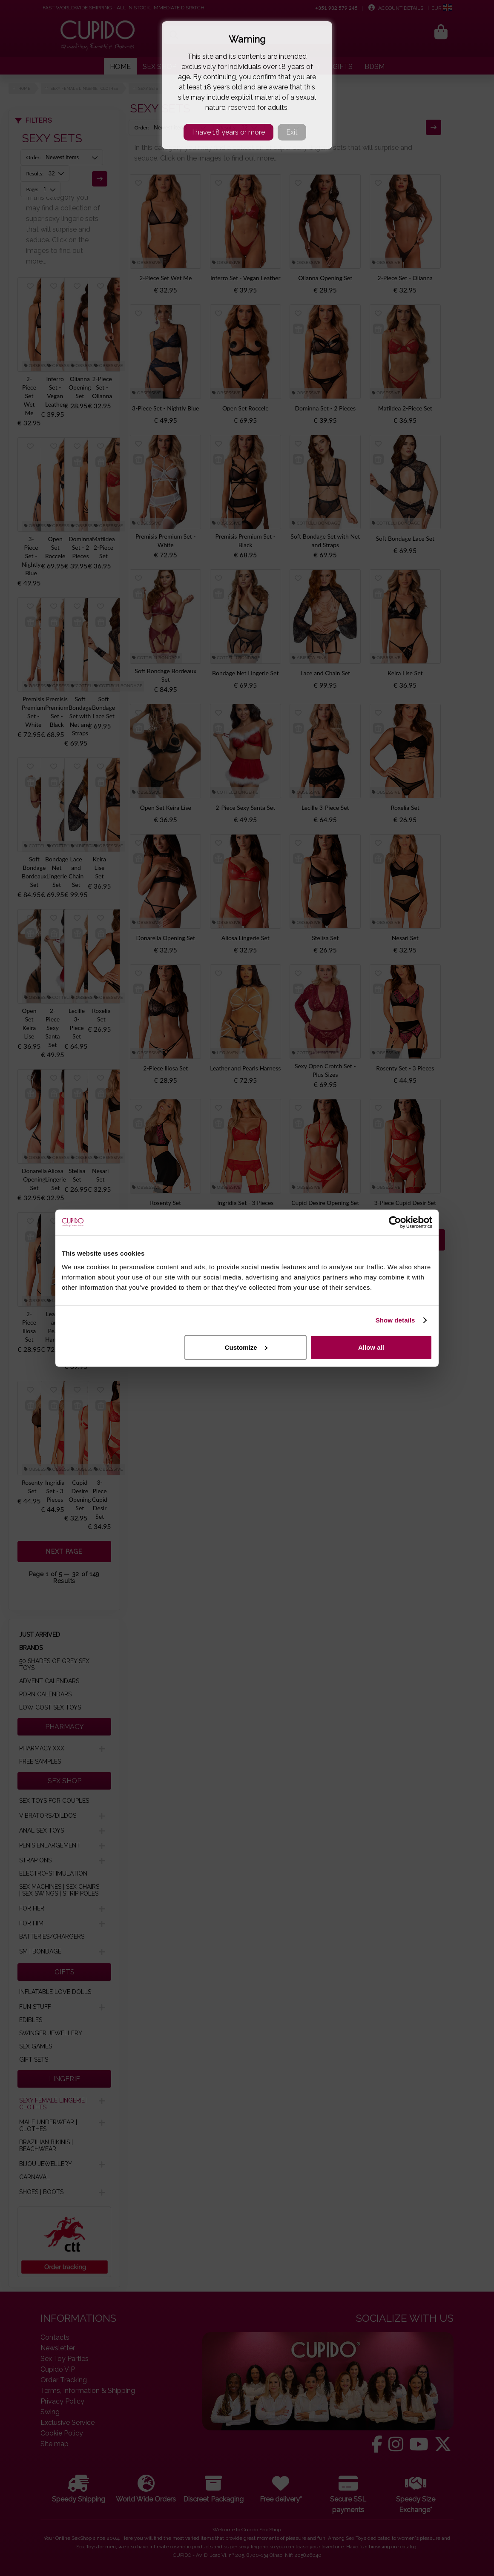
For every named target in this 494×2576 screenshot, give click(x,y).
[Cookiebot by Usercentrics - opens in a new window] (395, 1222)
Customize (246, 1347)
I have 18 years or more (228, 132)
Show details (395, 1320)
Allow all (371, 1347)
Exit (292, 132)
